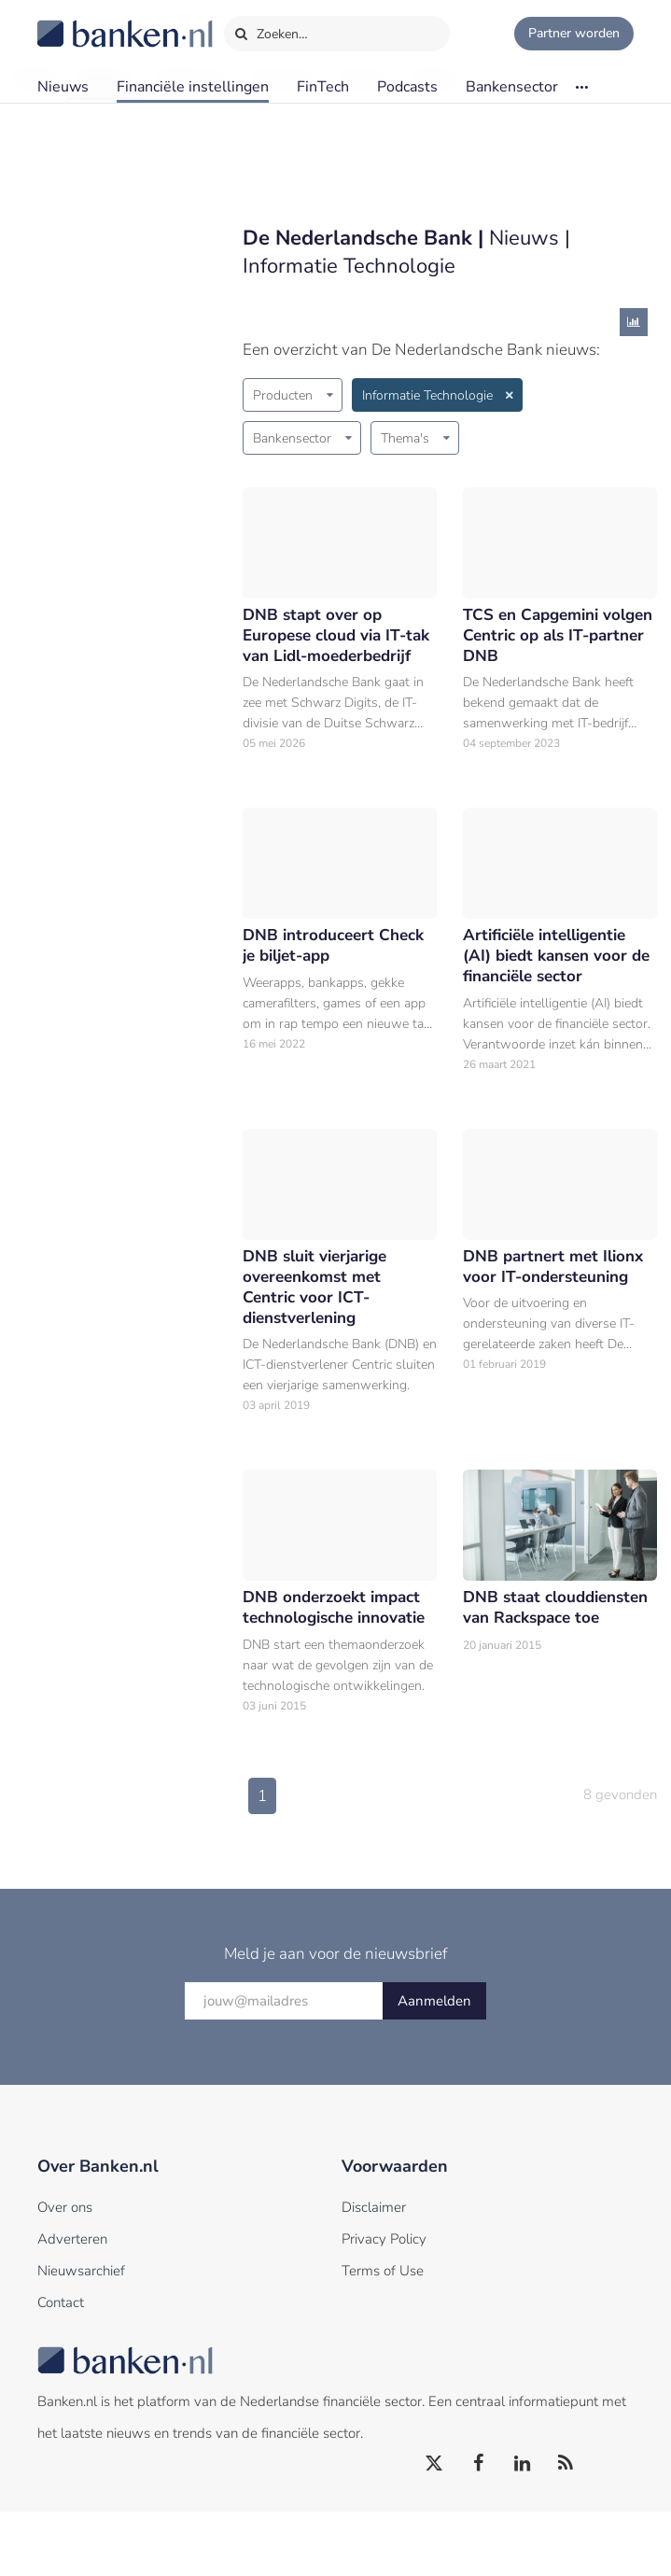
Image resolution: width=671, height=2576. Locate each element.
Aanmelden (434, 2065)
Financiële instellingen (193, 87)
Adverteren (72, 2303)
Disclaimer (374, 2271)
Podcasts (407, 87)
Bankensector (512, 87)
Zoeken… (271, 30)
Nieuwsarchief (81, 2335)
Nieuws (63, 87)
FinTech (323, 87)
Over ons (64, 2271)
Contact (60, 2367)
